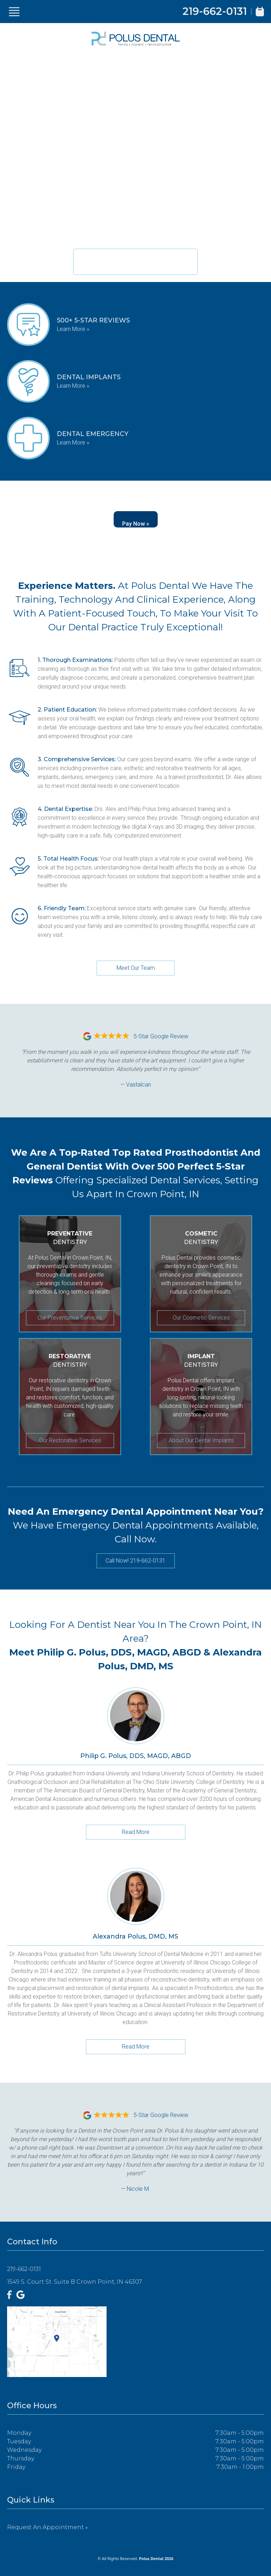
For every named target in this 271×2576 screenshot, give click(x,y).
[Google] (20, 2294)
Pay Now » (135, 523)
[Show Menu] (14, 12)
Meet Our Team (135, 967)
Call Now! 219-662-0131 (135, 1560)
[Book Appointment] (260, 11)
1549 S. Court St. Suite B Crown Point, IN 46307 (74, 2281)
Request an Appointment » (47, 2527)
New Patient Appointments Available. (135, 257)
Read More (136, 1832)
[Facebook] (9, 2294)
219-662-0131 (215, 11)
